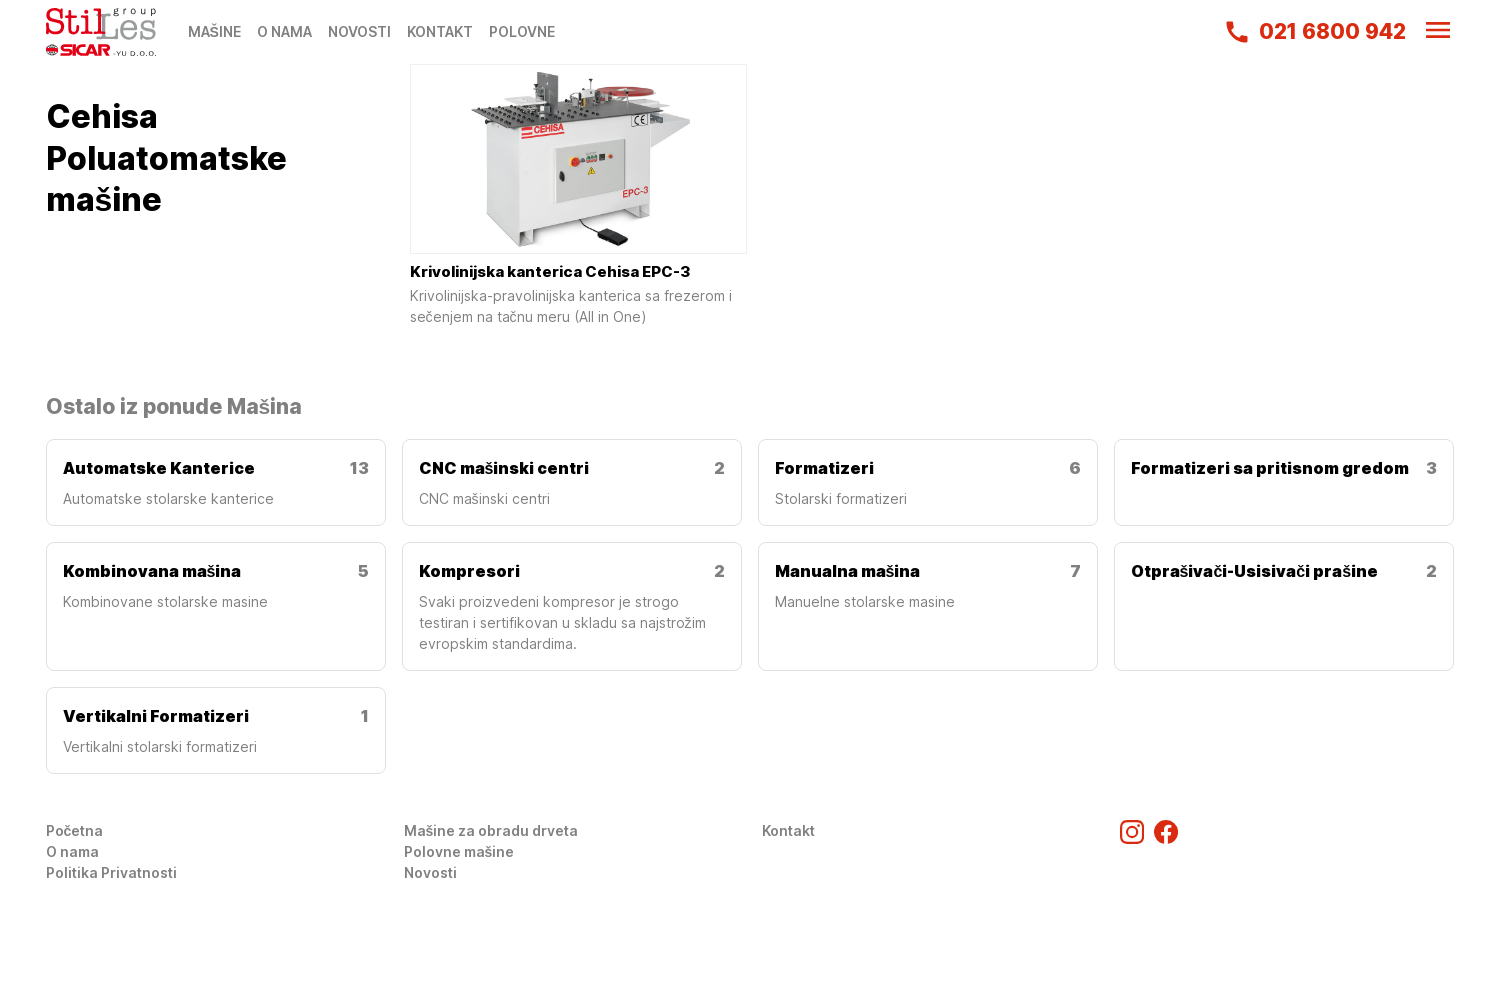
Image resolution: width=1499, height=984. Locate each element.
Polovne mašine (459, 851)
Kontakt (788, 830)
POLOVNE (522, 31)
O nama (72, 851)
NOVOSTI (359, 31)
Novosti (430, 872)
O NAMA (284, 31)
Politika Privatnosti (111, 872)
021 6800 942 (1314, 32)
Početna (75, 830)
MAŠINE (214, 31)
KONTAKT (440, 31)
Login (65, 893)
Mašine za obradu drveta (491, 830)
